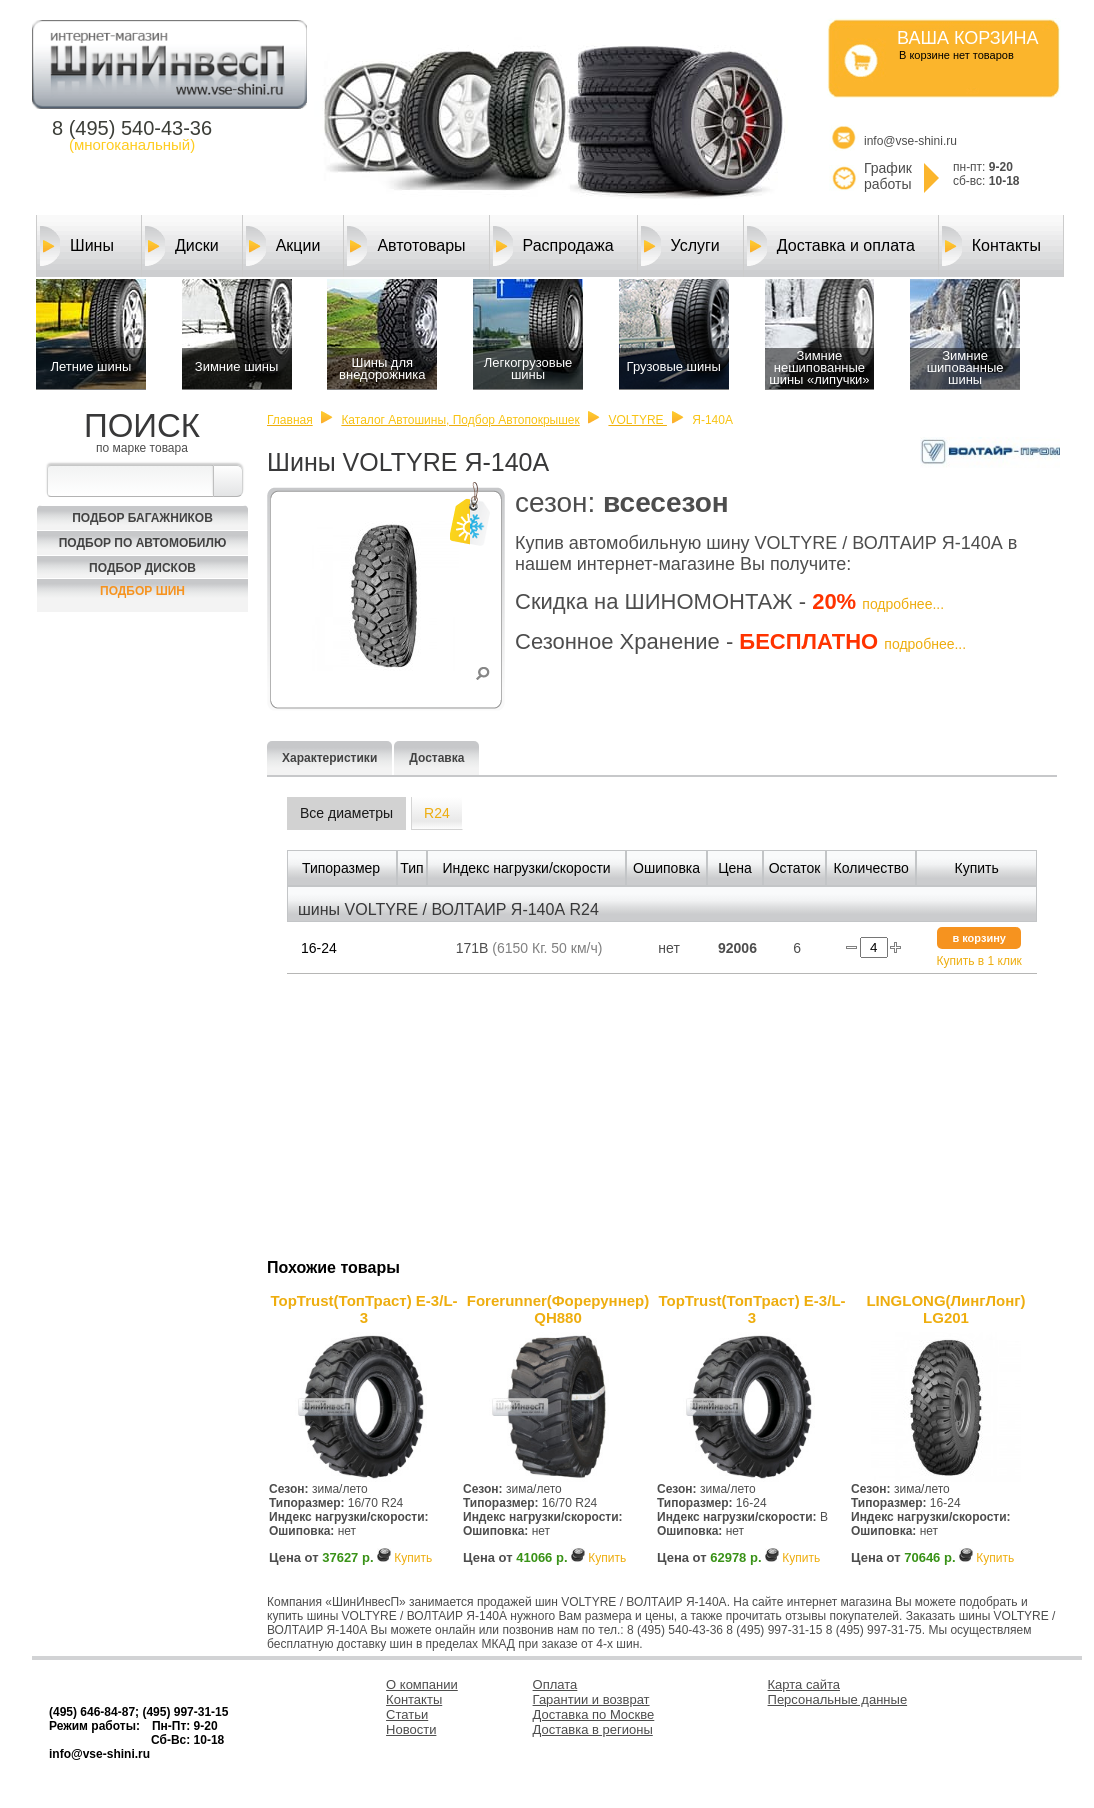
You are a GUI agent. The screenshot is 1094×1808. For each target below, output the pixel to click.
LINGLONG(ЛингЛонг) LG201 (945, 1309)
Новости (411, 1729)
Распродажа (553, 246)
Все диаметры (346, 813)
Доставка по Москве (594, 1714)
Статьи (407, 1714)
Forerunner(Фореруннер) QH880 (558, 1309)
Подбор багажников (142, 518)
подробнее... (903, 604)
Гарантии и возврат (591, 1699)
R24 (437, 813)
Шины (77, 246)
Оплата (555, 1684)
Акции (283, 246)
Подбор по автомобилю (143, 543)
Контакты (991, 246)
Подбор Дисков (142, 568)
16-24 (319, 948)
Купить (413, 1558)
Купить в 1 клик (979, 961)
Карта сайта (804, 1684)
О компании (422, 1684)
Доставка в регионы (593, 1729)
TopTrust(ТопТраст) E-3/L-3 (363, 1309)
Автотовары (406, 246)
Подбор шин (142, 591)
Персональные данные (838, 1699)
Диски (182, 246)
